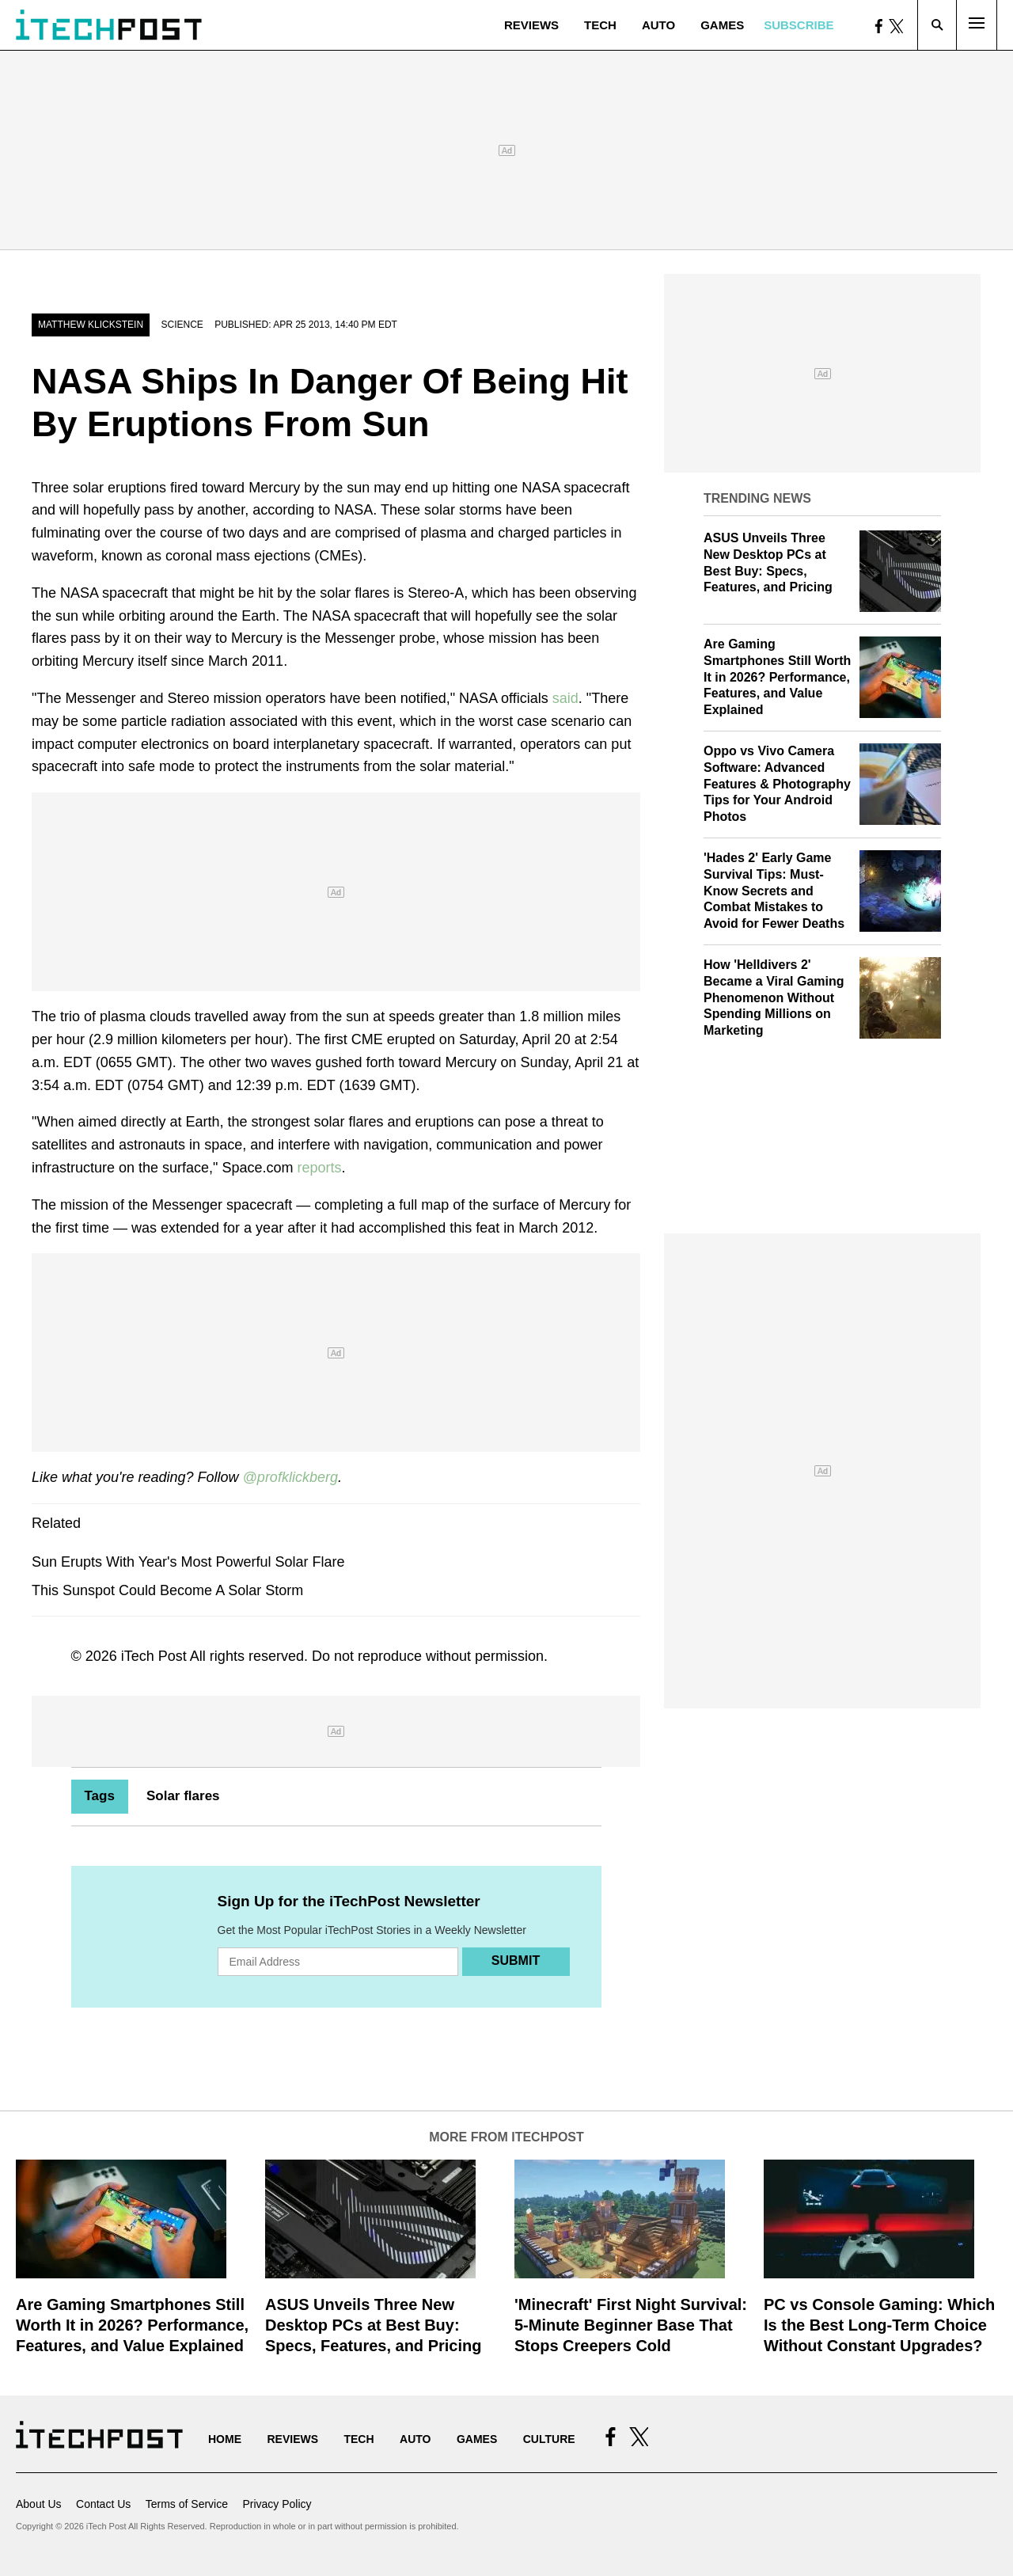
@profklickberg (290, 1477)
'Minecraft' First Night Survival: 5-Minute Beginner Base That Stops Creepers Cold (630, 2325)
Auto (658, 25)
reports (320, 1168)
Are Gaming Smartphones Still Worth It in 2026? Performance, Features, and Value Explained (777, 676)
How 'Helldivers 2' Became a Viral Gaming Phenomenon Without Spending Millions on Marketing (774, 997)
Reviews (531, 25)
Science (182, 324)
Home (224, 2439)
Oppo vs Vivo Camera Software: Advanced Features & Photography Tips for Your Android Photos (777, 783)
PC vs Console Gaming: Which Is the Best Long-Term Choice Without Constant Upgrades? (879, 2325)
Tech (600, 25)
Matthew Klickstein (90, 324)
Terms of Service (187, 2504)
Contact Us (103, 2504)
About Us (39, 2504)
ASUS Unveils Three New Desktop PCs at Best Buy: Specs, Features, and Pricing (373, 2325)
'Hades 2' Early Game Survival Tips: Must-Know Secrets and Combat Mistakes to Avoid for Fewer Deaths (774, 890)
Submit (515, 1960)
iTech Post (154, 1656)
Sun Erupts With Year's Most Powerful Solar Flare (188, 1562)
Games (722, 25)
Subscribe (798, 25)
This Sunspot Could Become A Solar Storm (167, 1590)
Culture (549, 2439)
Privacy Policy (276, 2504)
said (565, 698)
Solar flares (183, 1795)
